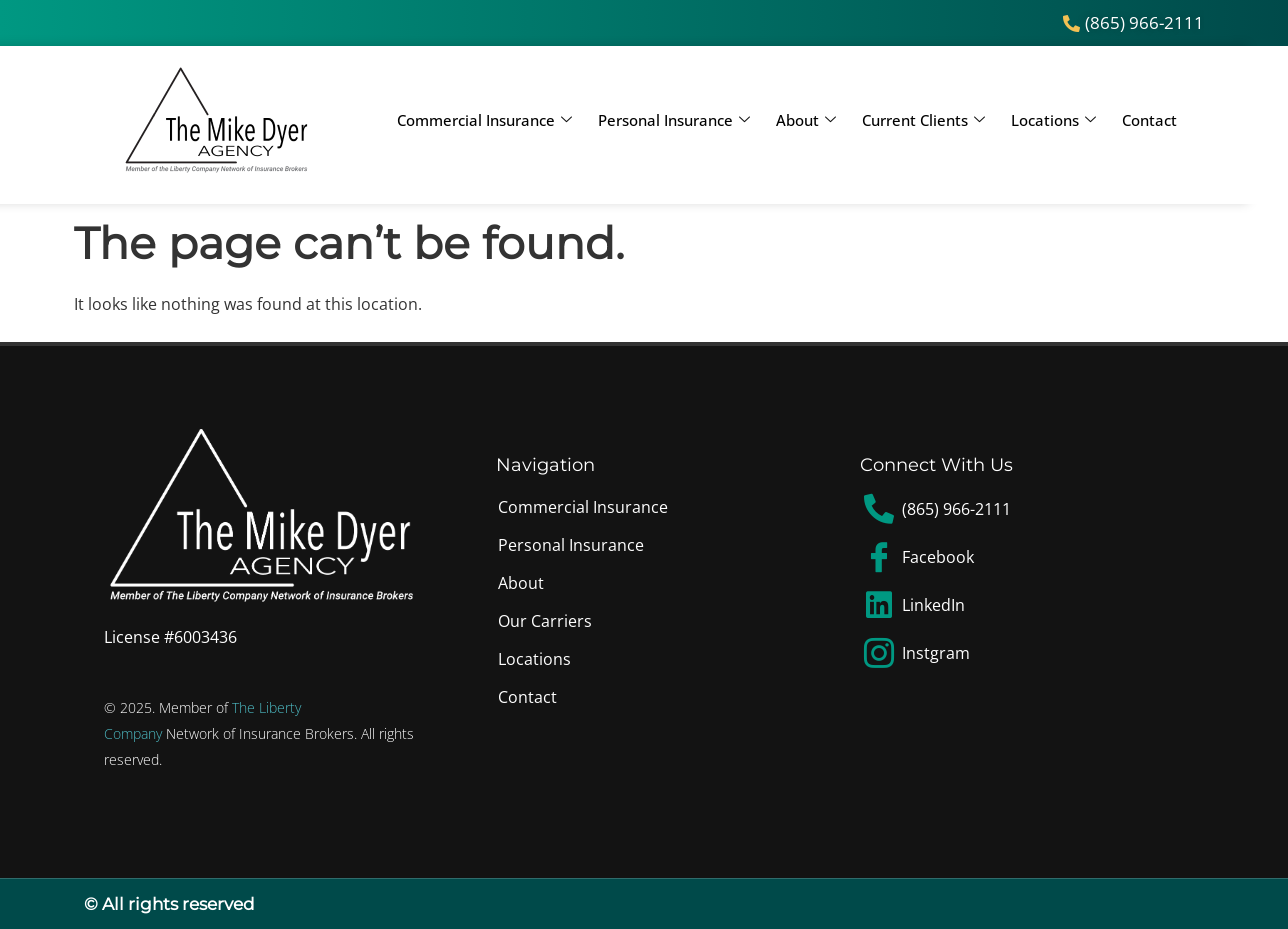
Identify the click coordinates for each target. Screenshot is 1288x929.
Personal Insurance (674, 120)
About (806, 120)
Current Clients (923, 120)
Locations (1053, 120)
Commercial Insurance (484, 120)
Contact (1149, 120)
